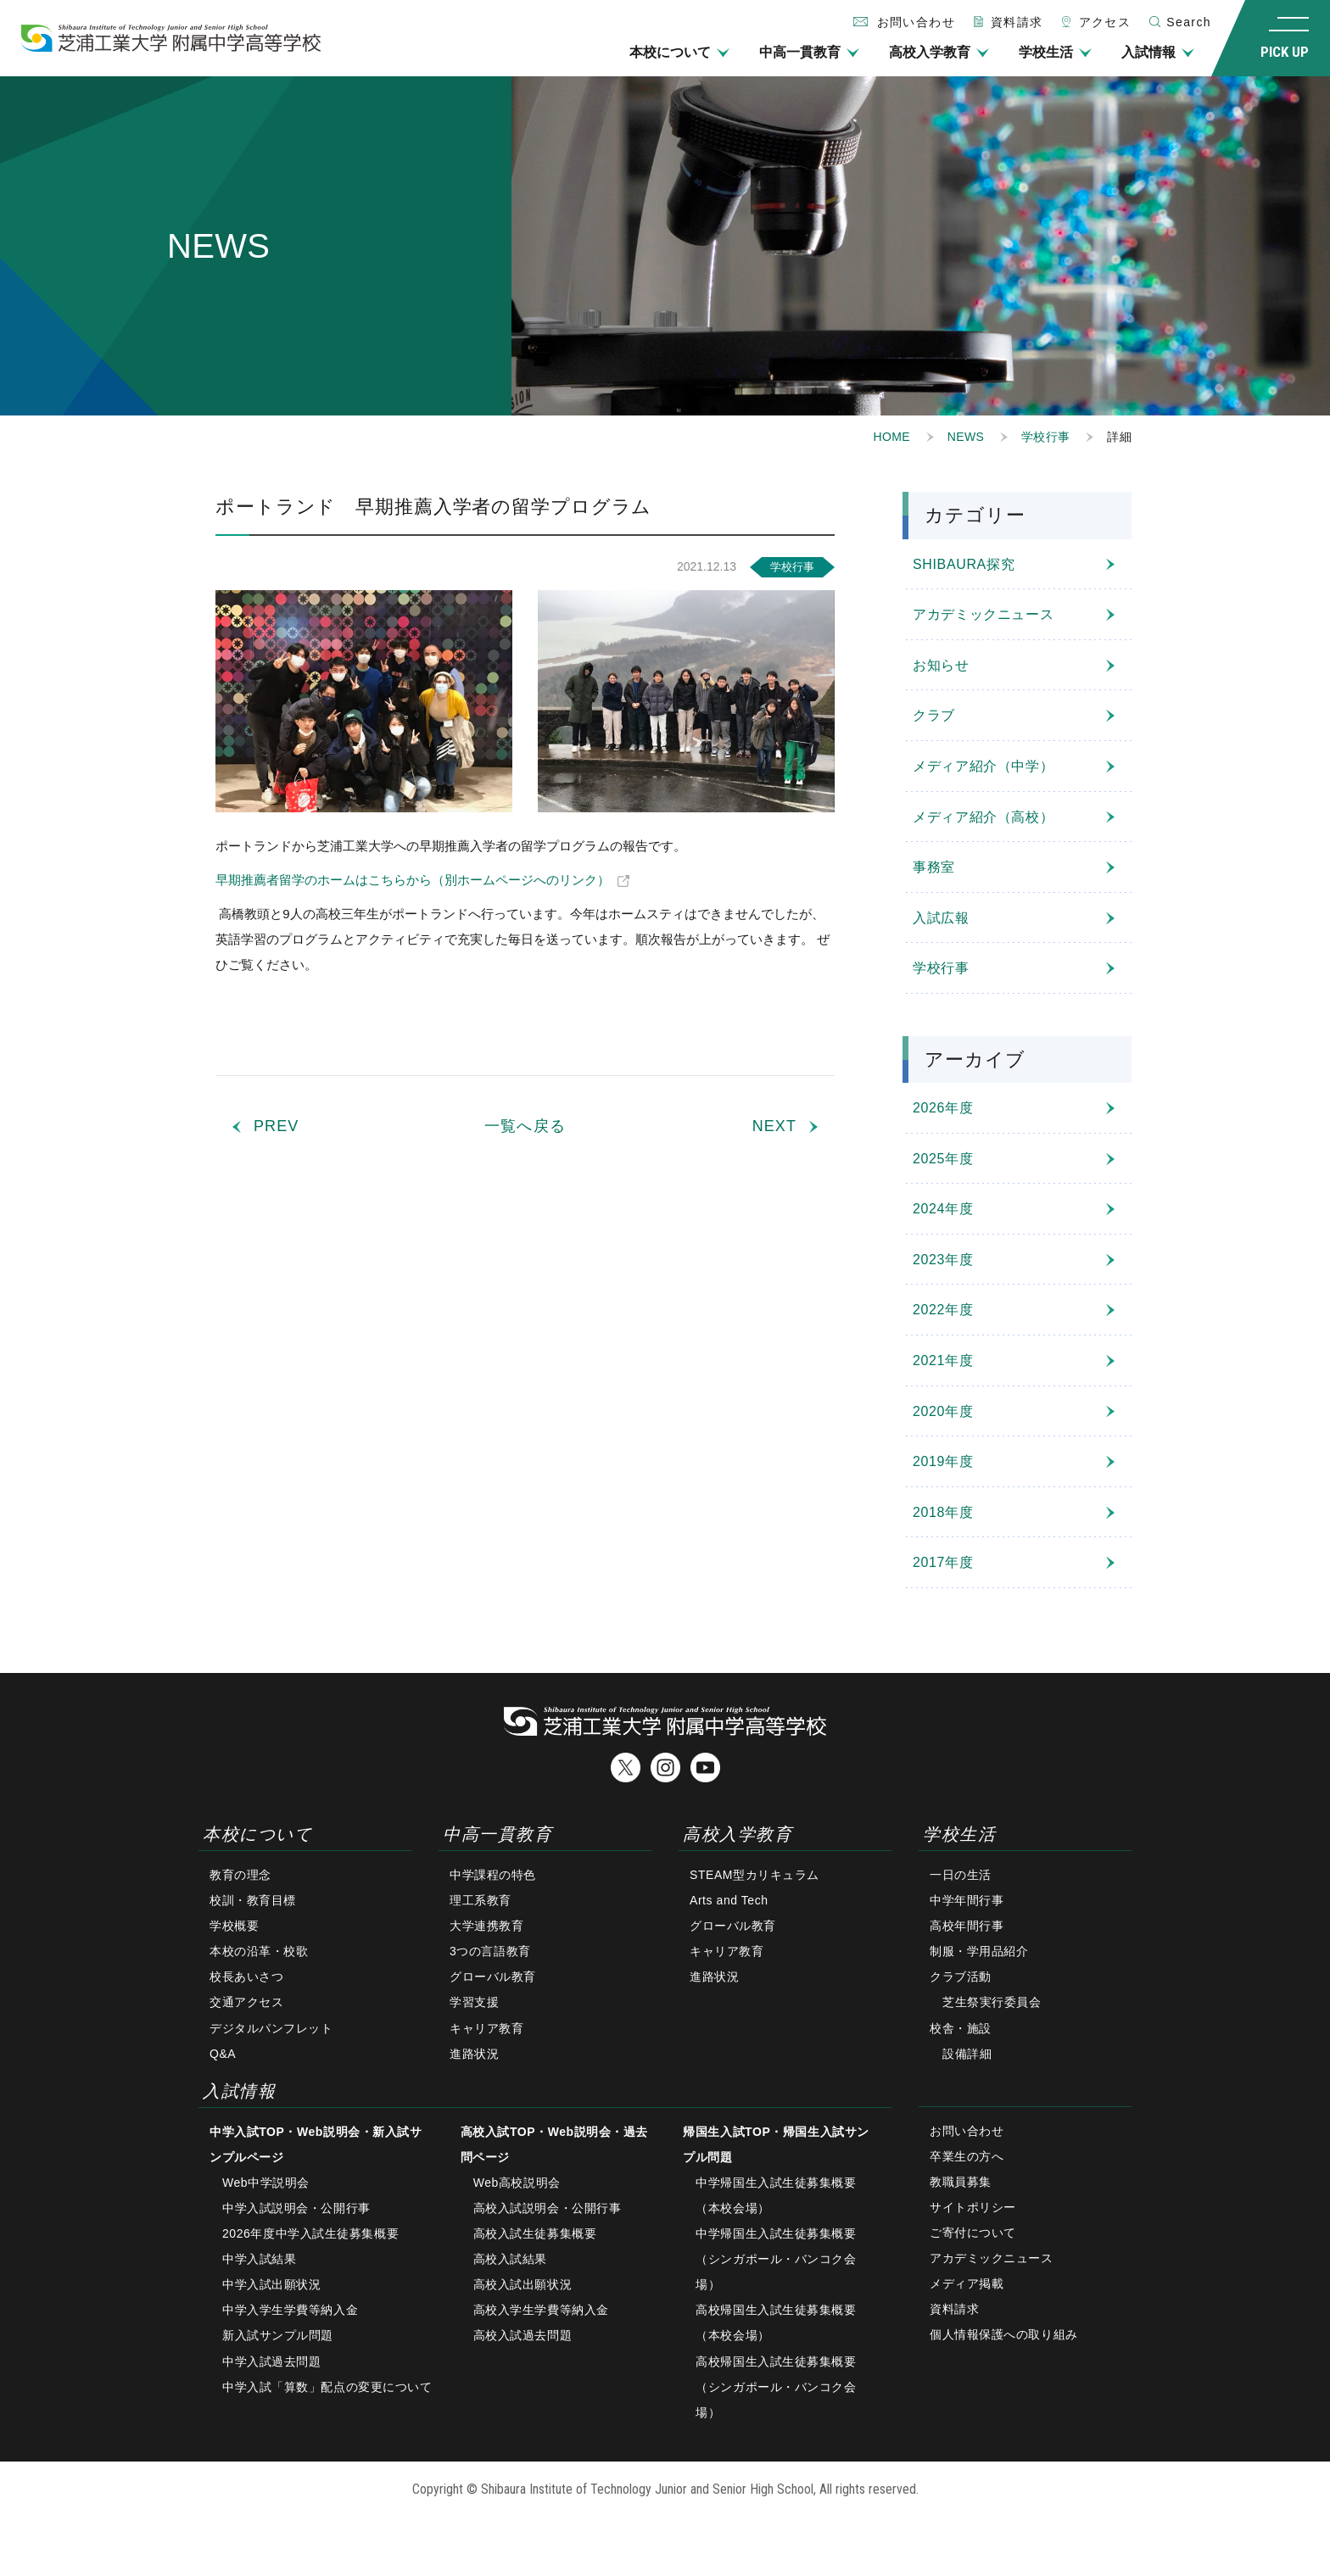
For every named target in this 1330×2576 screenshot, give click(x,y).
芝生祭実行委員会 (991, 2002)
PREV (276, 1126)
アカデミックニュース (983, 614)
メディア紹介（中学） (983, 766)
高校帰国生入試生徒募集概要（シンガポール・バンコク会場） (776, 2387)
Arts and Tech (729, 1900)
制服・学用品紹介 (979, 1951)
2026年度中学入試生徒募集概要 (310, 2233)
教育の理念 (240, 1875)
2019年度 (943, 1461)
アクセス (1105, 22)
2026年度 (943, 1108)
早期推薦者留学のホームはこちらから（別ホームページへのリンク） (412, 880)
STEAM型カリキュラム (754, 1875)
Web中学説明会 (266, 2182)
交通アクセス (246, 2002)
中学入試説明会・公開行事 (296, 2208)
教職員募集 (961, 2181)
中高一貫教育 (800, 52)
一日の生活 (961, 1875)
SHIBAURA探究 (963, 564)
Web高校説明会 (517, 2182)
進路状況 (474, 2053)
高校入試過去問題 (522, 2335)
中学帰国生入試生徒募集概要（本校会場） (776, 2195)
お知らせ (941, 665)
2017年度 (943, 1562)
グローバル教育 (493, 1976)
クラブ (934, 715)
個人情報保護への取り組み (1004, 2334)
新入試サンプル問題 (277, 2335)
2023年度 (943, 1259)
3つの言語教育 (490, 1951)
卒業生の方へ (966, 2156)
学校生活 (1046, 52)
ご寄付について (973, 2232)
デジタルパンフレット (271, 2028)
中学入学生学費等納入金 (290, 2310)
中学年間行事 (966, 1900)
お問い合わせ (966, 2131)
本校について (670, 52)
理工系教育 (480, 1900)
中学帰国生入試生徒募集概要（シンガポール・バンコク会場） (776, 2259)
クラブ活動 (961, 1976)
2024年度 (943, 1209)
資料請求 (1017, 22)
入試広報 (941, 918)
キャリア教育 (486, 2028)
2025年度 (943, 1158)
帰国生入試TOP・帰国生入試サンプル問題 (776, 2144)
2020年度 (943, 1411)
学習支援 (474, 2002)
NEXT (774, 1126)
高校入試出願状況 (522, 2284)
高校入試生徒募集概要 (535, 2233)
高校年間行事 (966, 1925)
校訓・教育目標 (253, 1900)
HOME (892, 436)
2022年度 (943, 1309)
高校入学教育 (929, 52)
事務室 (934, 867)
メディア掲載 (966, 2283)
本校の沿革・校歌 (259, 1951)
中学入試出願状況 (271, 2284)
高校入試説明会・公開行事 (547, 2208)
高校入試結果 (510, 2259)
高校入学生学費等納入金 (541, 2310)
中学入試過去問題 (271, 2361)
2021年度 (943, 1360)
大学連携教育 (486, 1925)
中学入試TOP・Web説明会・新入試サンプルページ (316, 2144)
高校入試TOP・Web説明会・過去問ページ (554, 2144)
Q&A (223, 2053)
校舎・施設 (961, 2028)
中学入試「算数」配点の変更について (327, 2387)
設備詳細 (967, 2053)
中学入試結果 (259, 2259)
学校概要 (234, 1925)
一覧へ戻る (524, 1126)
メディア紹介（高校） (983, 817)
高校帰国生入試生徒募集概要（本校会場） (776, 2322)
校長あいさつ (246, 1976)
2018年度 (943, 1512)
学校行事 (1045, 436)
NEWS (965, 436)
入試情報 (1148, 52)
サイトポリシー (973, 2207)
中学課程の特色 (493, 1875)
